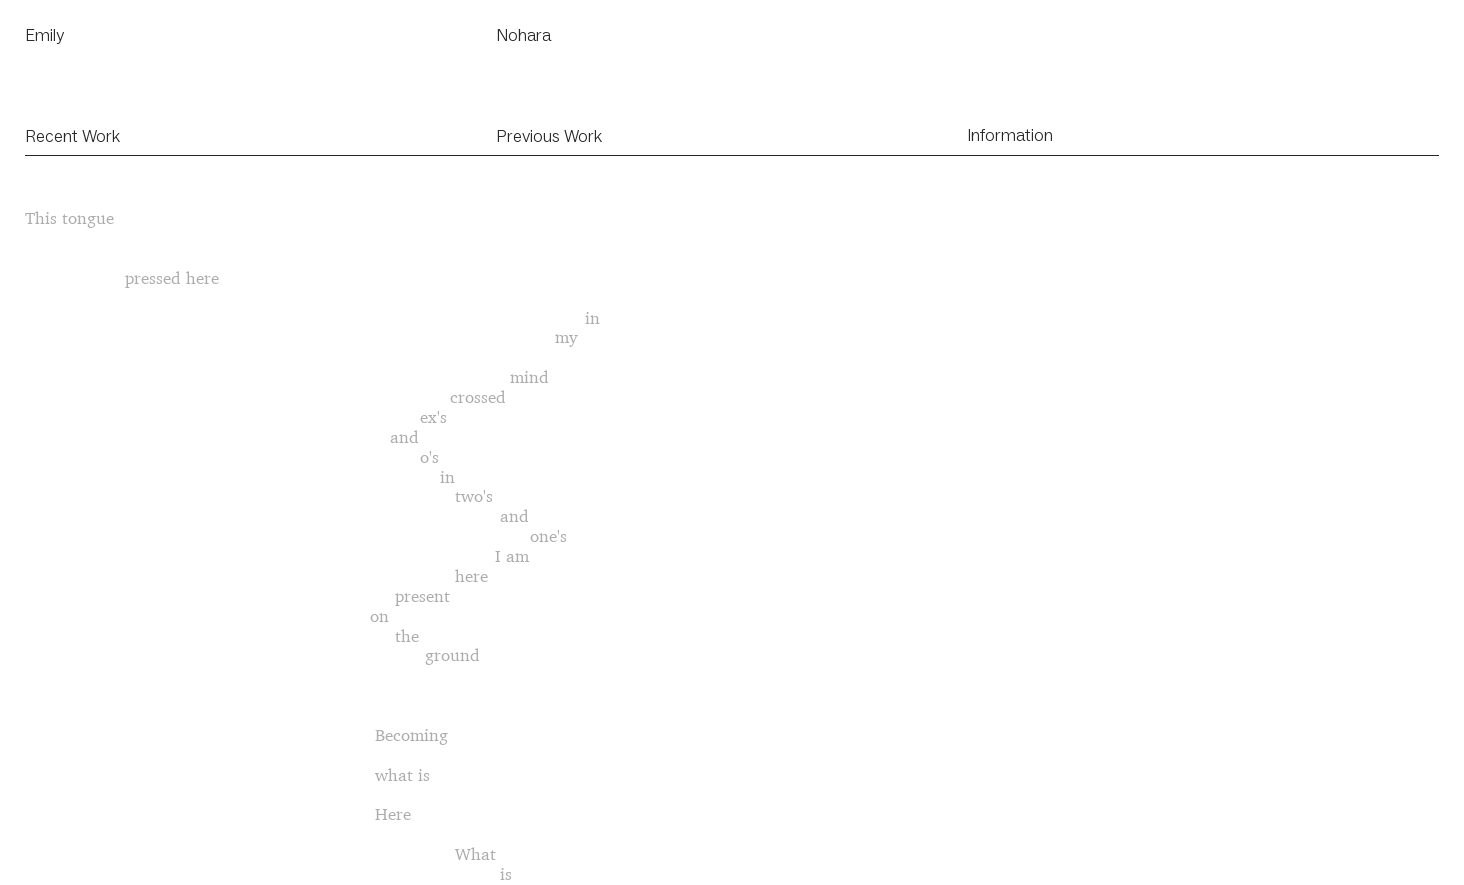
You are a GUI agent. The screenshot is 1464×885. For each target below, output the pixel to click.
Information (1010, 135)
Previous (528, 136)
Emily (44, 35)
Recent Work (72, 136)
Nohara (523, 35)
